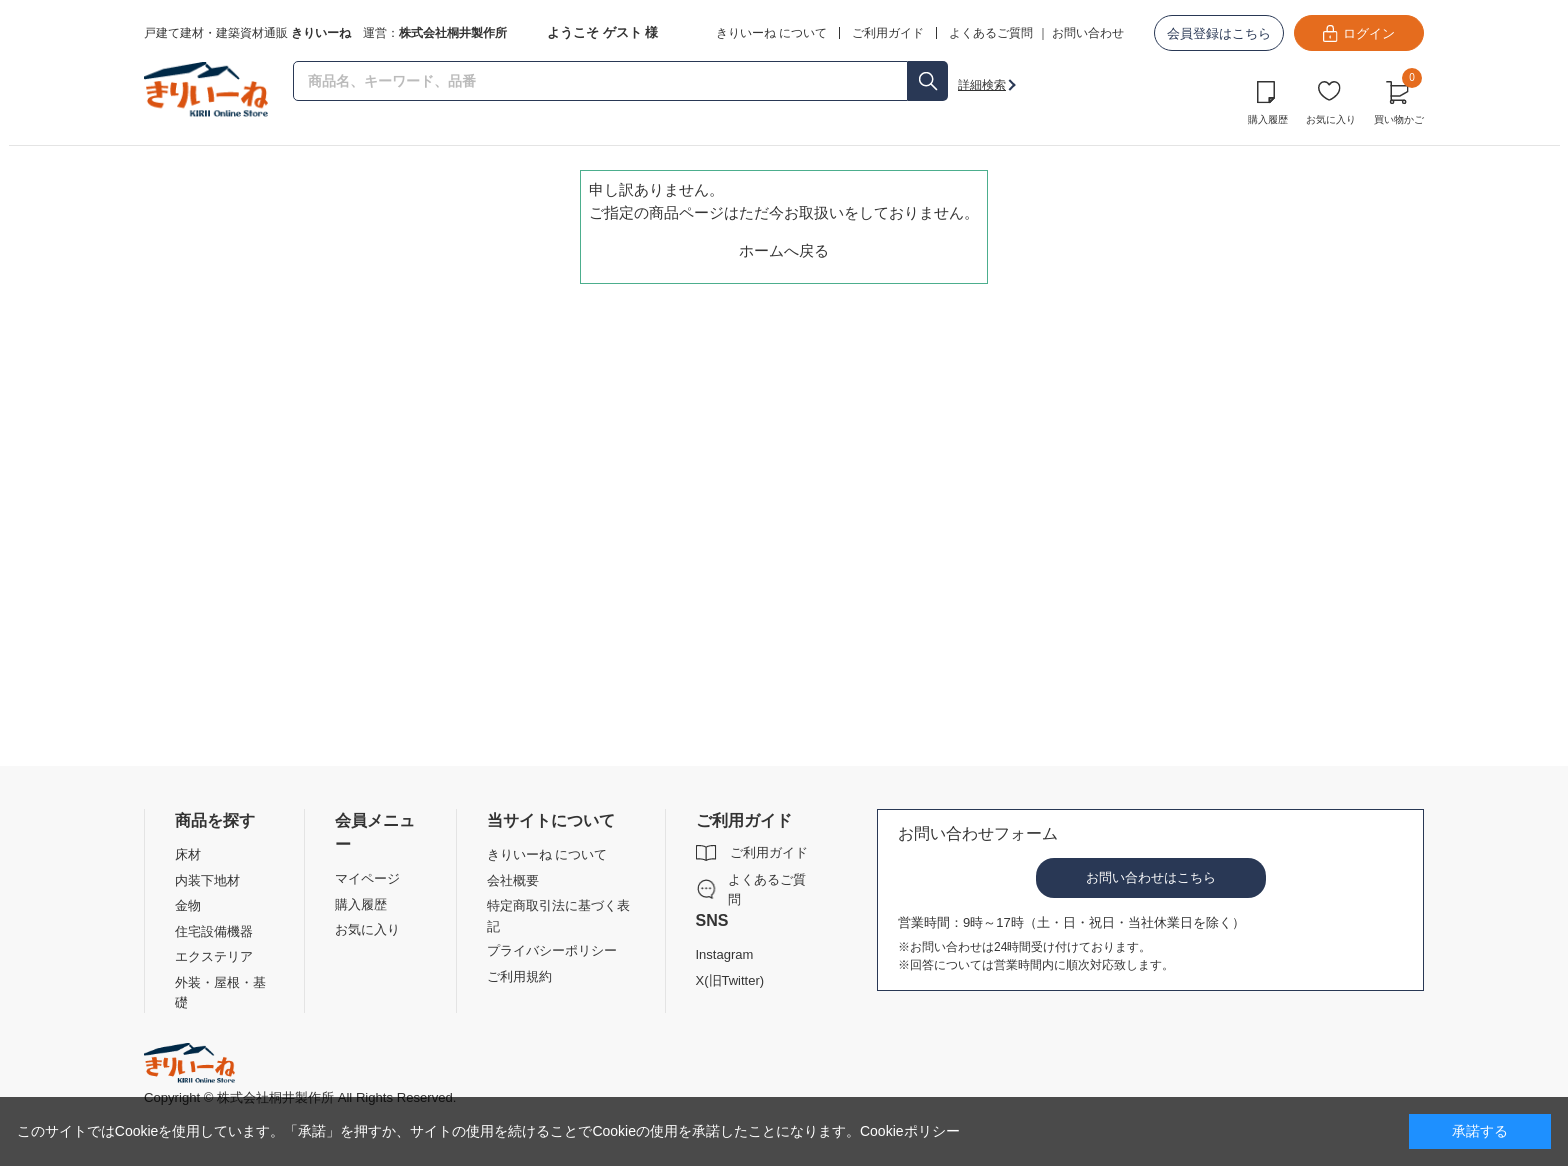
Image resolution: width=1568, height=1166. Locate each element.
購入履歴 (1268, 119)
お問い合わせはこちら (1151, 877)
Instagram (725, 954)
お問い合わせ (1088, 33)
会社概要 (513, 880)
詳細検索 (982, 85)
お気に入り (1331, 119)
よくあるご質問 (991, 33)
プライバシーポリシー (552, 950)
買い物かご (1399, 100)
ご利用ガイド (769, 852)
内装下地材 (207, 880)
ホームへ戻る (784, 250)
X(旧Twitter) (730, 980)
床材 (188, 854)
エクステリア (214, 956)
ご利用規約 (519, 976)
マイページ (367, 878)
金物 (188, 905)
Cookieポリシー (910, 1131)
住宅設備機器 (214, 931)
